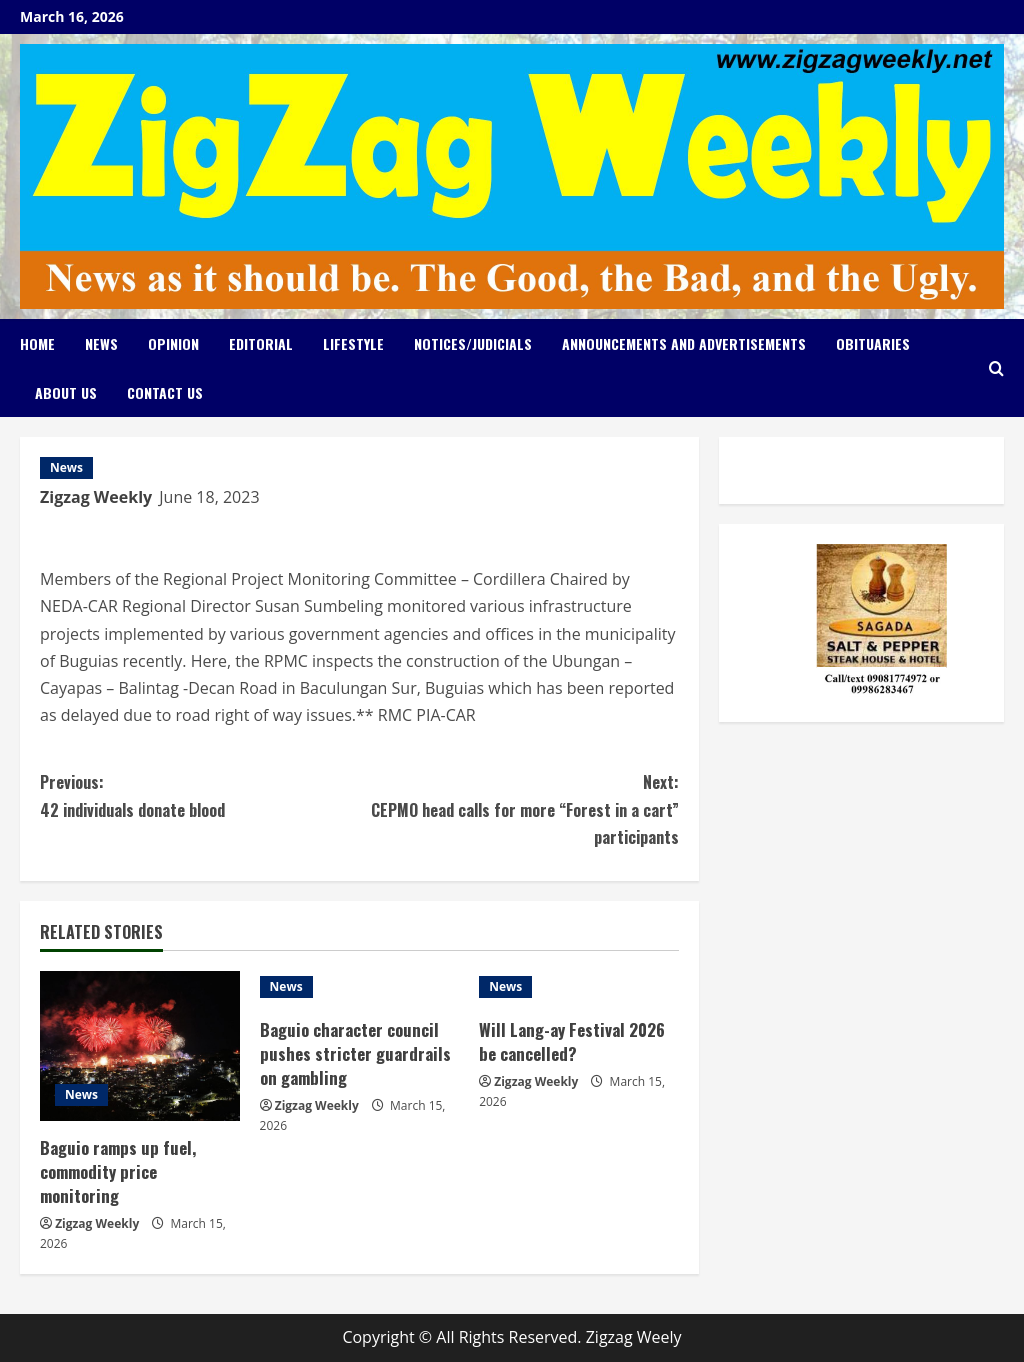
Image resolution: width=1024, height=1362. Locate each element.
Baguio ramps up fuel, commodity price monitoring (119, 1171)
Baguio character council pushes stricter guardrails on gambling (355, 1053)
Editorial (261, 343)
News (101, 343)
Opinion (173, 343)
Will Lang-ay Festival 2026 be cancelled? (572, 1041)
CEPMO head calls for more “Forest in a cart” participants (518, 808)
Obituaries (873, 343)
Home (37, 343)
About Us (66, 392)
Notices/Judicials (473, 343)
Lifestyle (353, 343)
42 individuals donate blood (199, 795)
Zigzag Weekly (96, 497)
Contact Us (165, 392)
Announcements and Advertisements (684, 343)
